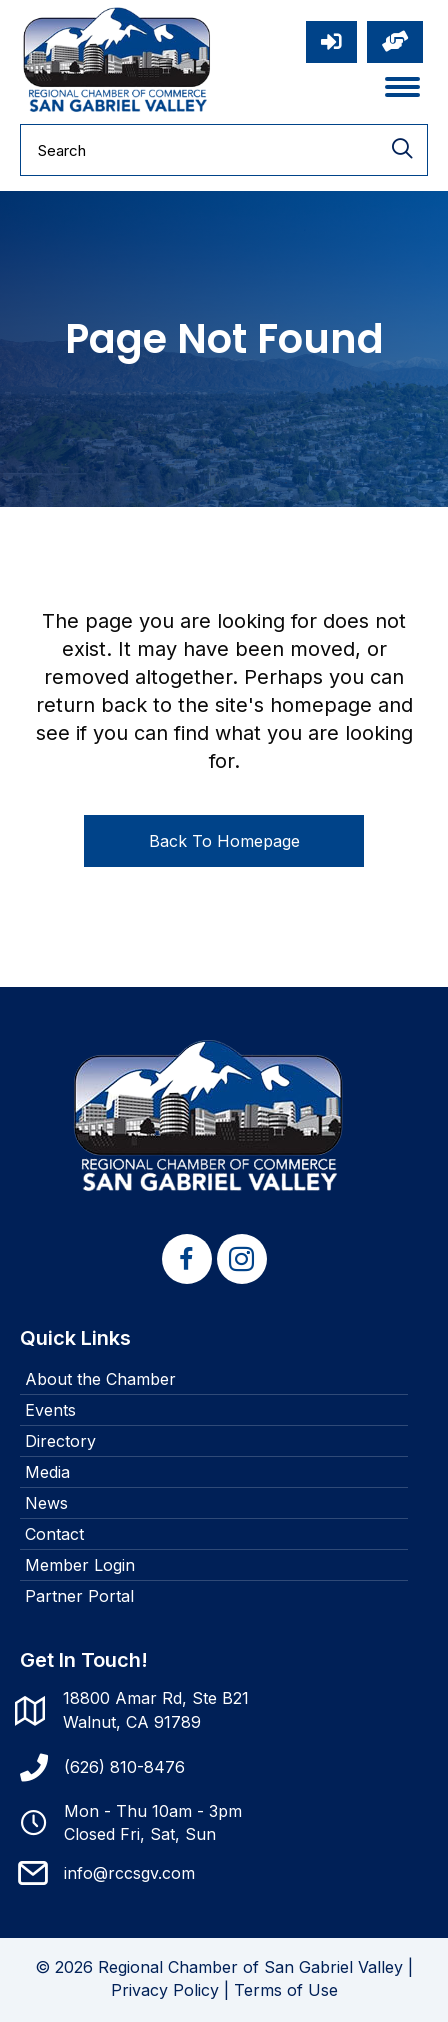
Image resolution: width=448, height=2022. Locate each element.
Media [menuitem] (47, 1472)
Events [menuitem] (50, 1410)
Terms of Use (286, 1990)
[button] (187, 1259)
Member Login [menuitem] (80, 1565)
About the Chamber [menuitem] (100, 1379)
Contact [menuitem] (54, 1534)
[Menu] (402, 87)
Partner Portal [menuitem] (79, 1596)
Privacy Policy (165, 1990)
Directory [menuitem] (60, 1441)
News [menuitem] (46, 1503)
